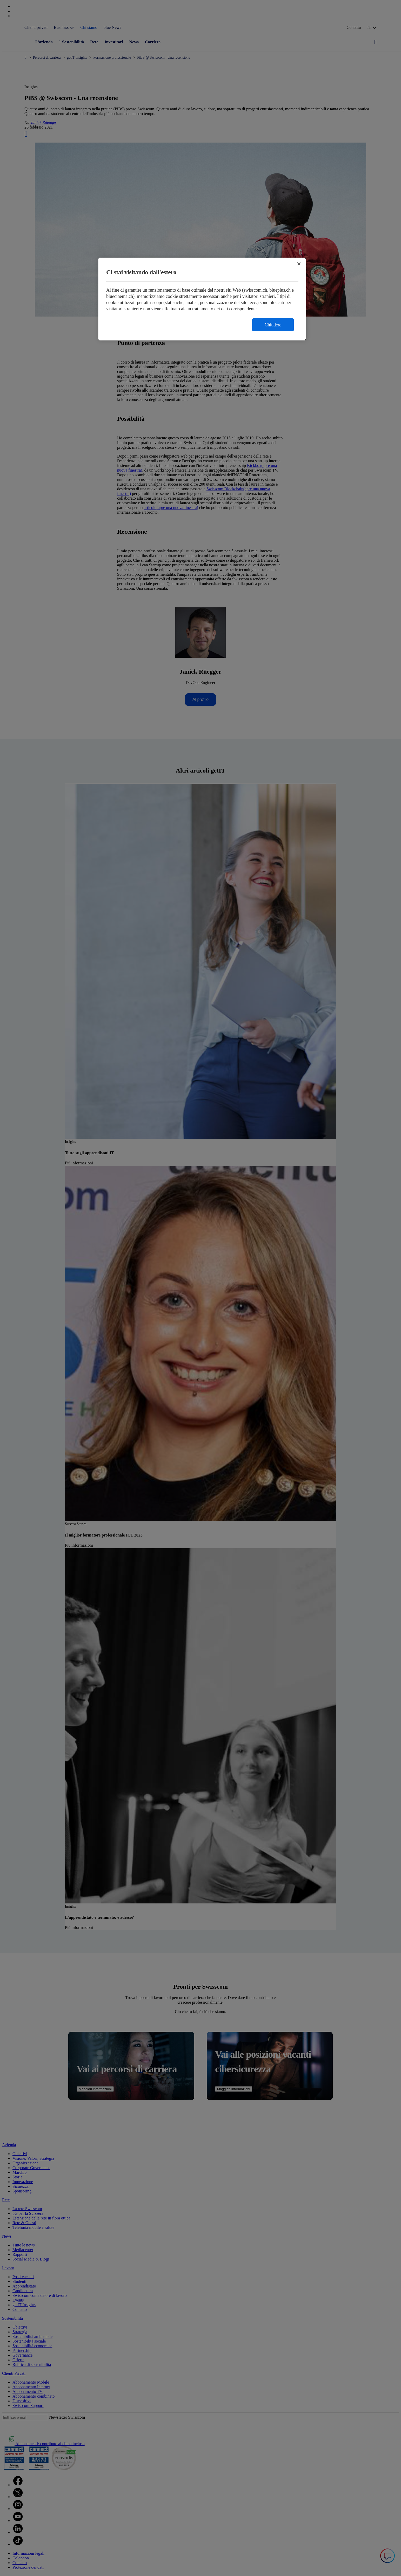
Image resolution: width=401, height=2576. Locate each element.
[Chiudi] (299, 264)
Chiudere (273, 324)
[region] (202, 299)
